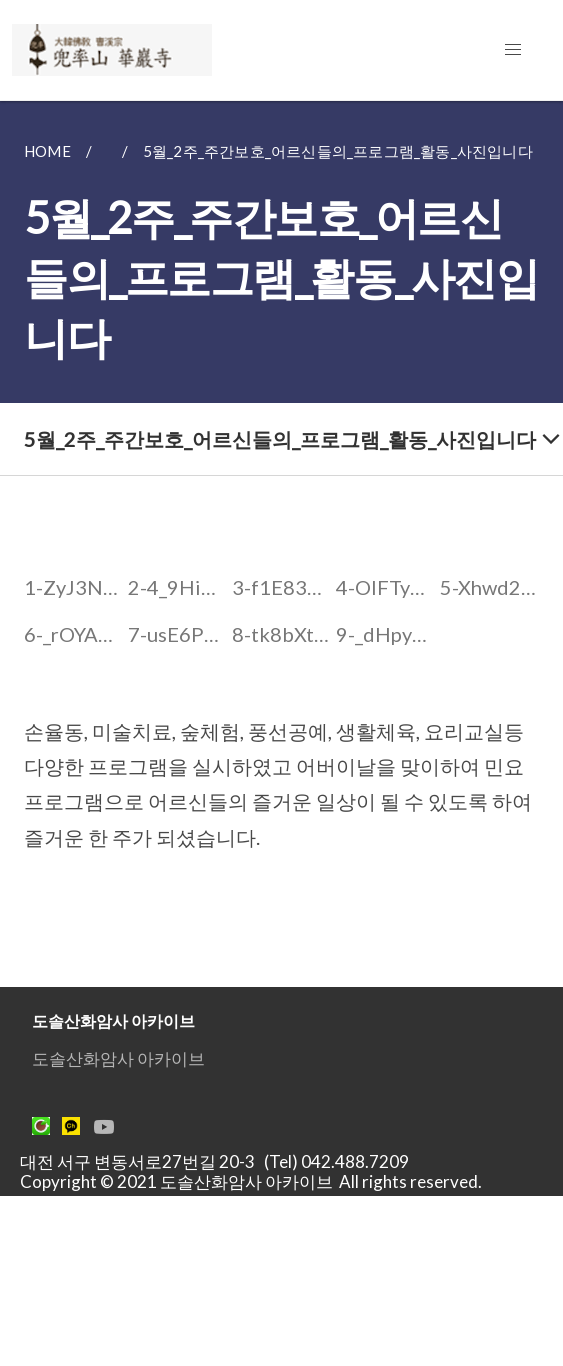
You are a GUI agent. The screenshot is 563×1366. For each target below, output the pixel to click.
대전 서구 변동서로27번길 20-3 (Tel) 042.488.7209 (220, 1161)
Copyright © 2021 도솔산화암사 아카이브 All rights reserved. (251, 1181)
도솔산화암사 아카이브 (118, 1058)
